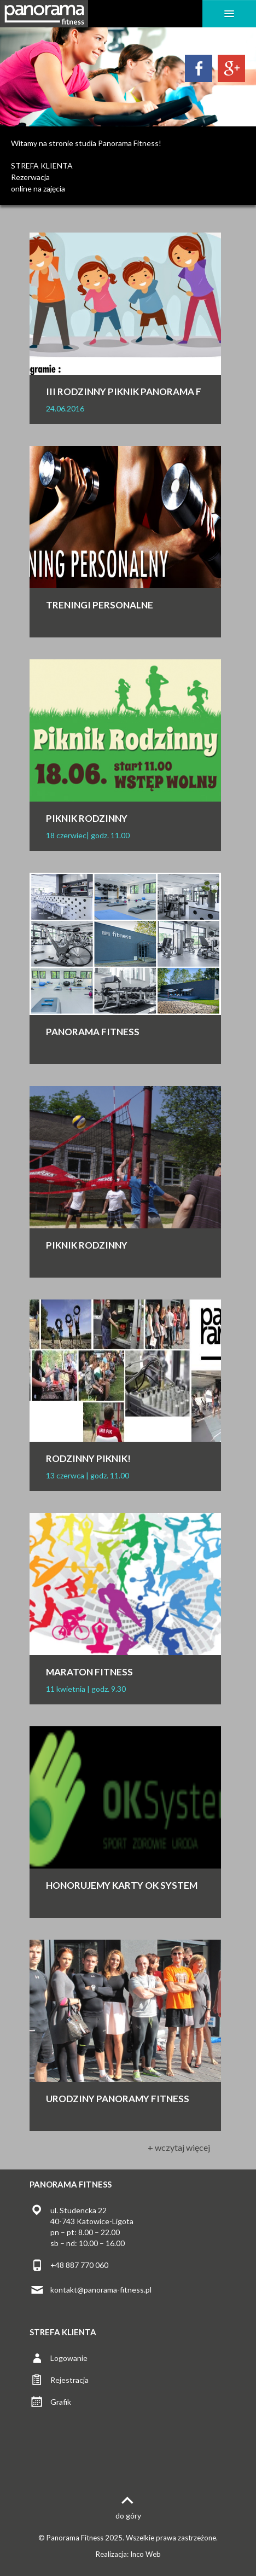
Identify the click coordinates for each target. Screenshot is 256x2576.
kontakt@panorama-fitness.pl (101, 2289)
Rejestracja (69, 2379)
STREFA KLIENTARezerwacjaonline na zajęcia (42, 177)
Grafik (60, 2401)
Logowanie (69, 2358)
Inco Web (145, 2554)
